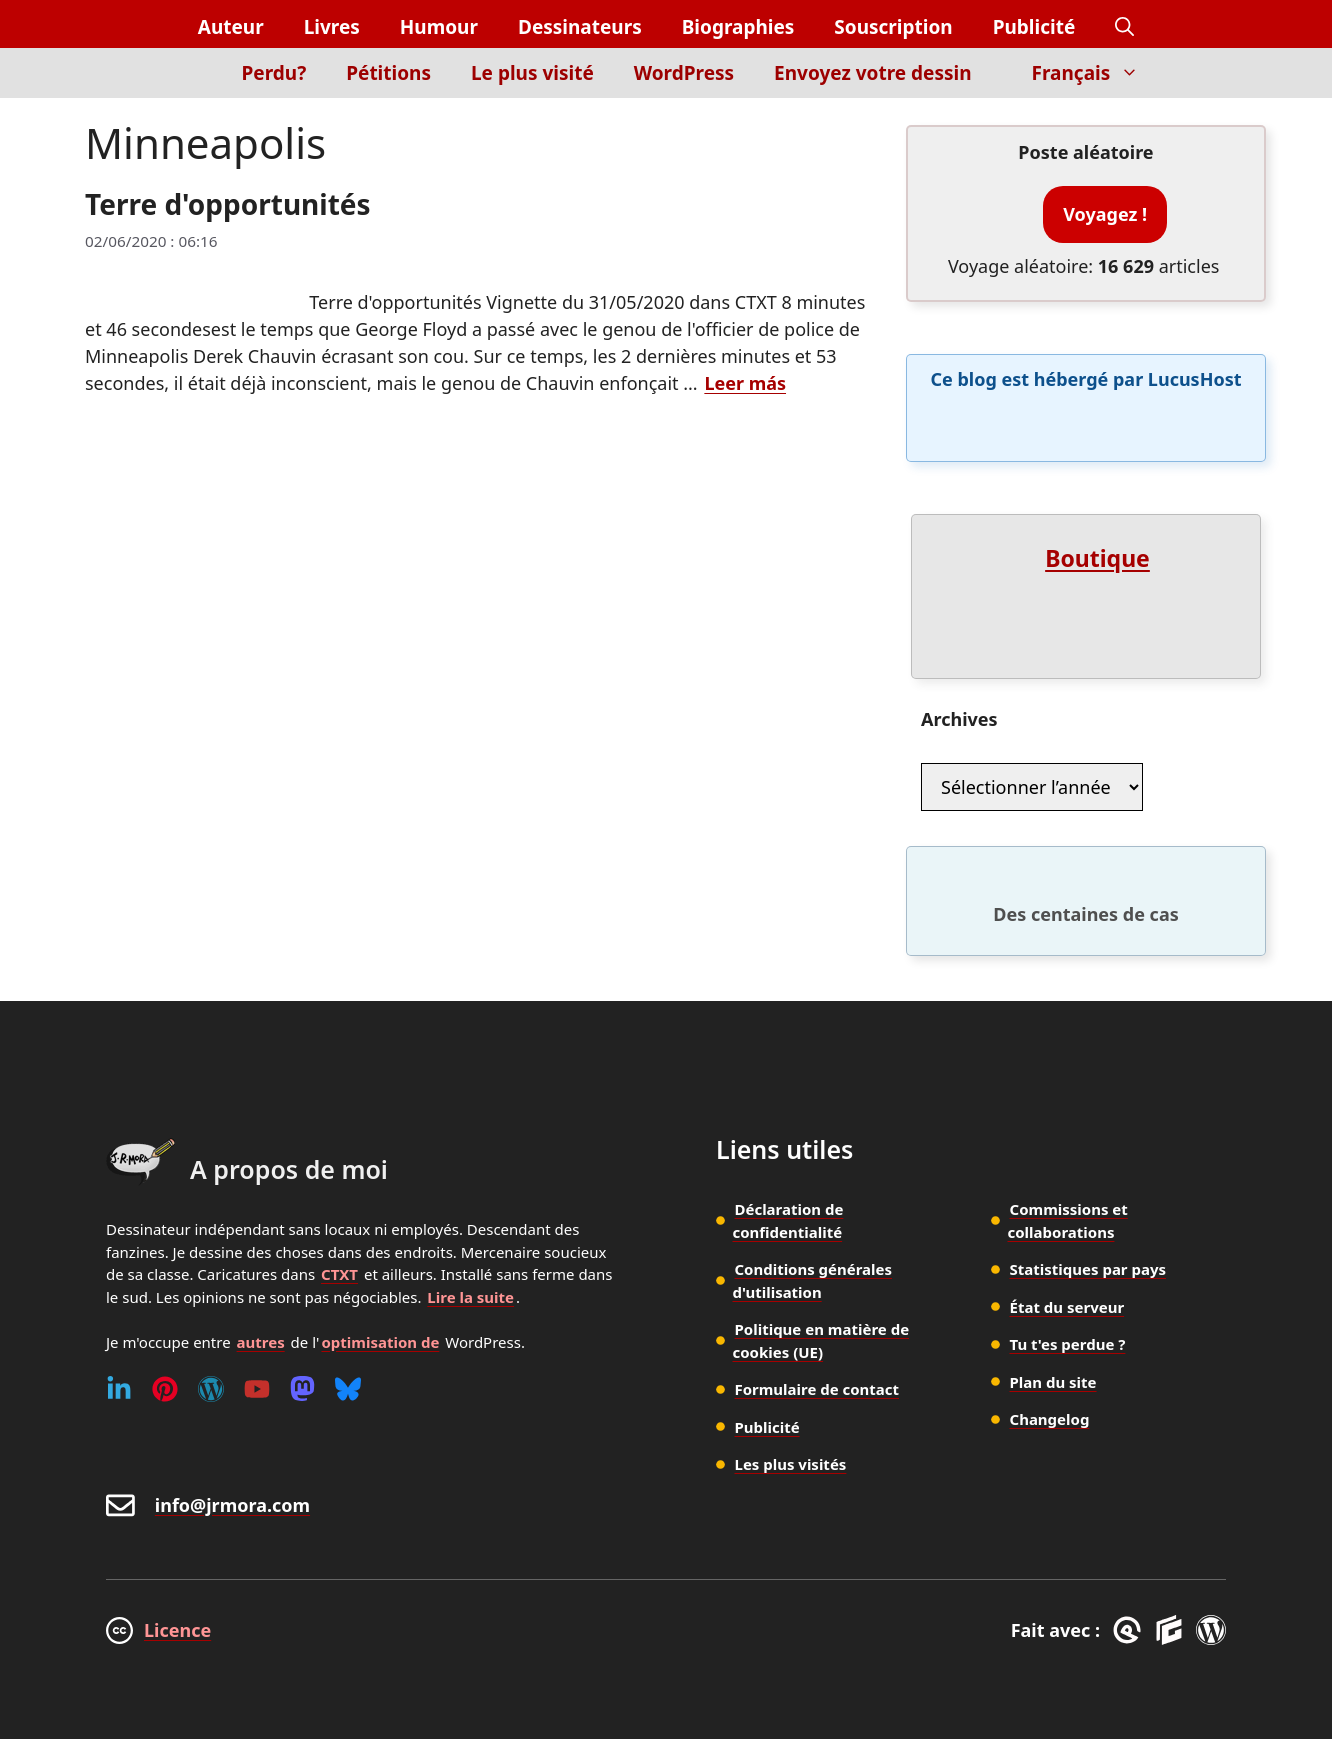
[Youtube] (257, 1389)
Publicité (1034, 27)
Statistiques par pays (1088, 1269)
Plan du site (1053, 1382)
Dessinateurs (580, 27)
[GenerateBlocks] (1172, 1630)
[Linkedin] (119, 1389)
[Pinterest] (165, 1389)
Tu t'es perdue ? (1068, 1344)
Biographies (738, 27)
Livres (332, 27)
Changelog (1050, 1419)
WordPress (684, 73)
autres (261, 1342)
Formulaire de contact (817, 1389)
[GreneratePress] (1130, 1630)
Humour (439, 27)
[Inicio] (187, 84)
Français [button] (1096, 73)
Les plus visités (791, 1464)
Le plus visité (532, 73)
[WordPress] (211, 1389)
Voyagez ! (1105, 214)
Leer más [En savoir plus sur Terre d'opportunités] (745, 383)
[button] (1124, 27)
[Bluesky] (348, 1389)
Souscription (893, 27)
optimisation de (380, 1342)
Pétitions (388, 73)
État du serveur (1067, 1307)
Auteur (231, 27)
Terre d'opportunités (228, 204)
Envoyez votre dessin (872, 73)
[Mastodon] (302, 1389)
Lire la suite (470, 1297)
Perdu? (274, 73)
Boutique (1097, 558)
